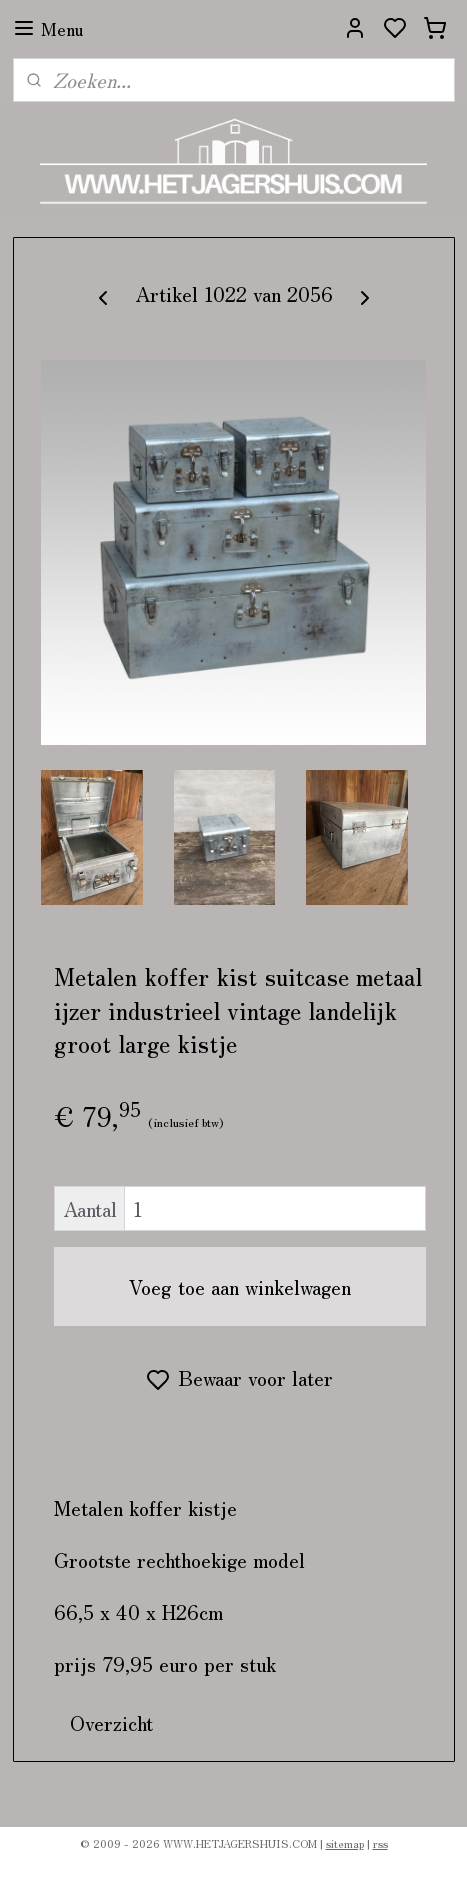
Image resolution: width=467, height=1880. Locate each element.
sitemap (345, 1843)
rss (380, 1843)
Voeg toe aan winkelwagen (240, 1286)
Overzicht (111, 1722)
